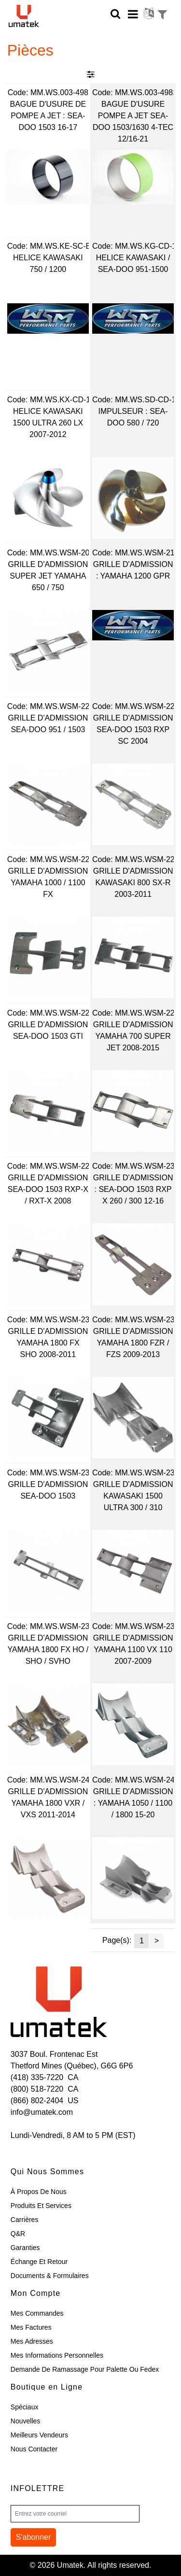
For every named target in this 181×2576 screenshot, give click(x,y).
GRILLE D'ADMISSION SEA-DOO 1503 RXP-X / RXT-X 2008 (48, 1189)
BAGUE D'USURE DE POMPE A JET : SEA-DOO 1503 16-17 (48, 115)
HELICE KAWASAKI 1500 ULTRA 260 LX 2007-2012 (48, 423)
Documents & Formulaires (50, 2275)
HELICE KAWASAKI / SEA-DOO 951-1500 (133, 263)
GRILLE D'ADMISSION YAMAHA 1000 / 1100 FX (48, 882)
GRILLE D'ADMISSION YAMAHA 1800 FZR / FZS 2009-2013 (133, 1343)
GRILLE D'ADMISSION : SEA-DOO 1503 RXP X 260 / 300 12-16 (133, 1189)
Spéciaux (25, 2407)
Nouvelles (25, 2421)
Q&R (18, 2233)
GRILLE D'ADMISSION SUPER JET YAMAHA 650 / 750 (48, 576)
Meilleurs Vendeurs (39, 2435)
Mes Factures (31, 2327)
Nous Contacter (34, 2449)
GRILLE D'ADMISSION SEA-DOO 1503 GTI (48, 1030)
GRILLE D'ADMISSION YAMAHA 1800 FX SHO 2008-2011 (48, 1343)
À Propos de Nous (39, 2191)
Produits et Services (41, 2205)
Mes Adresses (32, 2341)
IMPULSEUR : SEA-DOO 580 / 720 (133, 417)
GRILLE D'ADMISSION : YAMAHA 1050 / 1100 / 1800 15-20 (133, 1803)
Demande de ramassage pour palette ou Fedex (85, 2369)
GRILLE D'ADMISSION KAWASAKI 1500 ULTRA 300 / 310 (133, 1496)
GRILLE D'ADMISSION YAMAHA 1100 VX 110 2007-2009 (133, 1649)
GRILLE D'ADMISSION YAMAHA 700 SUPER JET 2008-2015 (133, 1036)
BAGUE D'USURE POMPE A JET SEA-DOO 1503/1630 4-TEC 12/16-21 (133, 121)
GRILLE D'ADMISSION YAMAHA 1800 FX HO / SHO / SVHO (47, 1649)
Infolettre (38, 2488)
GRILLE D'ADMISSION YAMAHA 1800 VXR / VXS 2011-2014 (48, 1803)
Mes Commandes (37, 2313)
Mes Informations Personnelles (57, 2355)
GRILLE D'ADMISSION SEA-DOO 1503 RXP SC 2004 (133, 729)
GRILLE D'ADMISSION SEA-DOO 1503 (48, 1490)
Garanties (25, 2247)
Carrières (25, 2219)
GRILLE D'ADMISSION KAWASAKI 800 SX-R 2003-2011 (133, 882)
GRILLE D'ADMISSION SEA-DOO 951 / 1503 (48, 724)
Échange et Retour (39, 2261)
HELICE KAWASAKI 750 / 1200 (48, 263)
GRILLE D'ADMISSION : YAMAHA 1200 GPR (133, 570)
